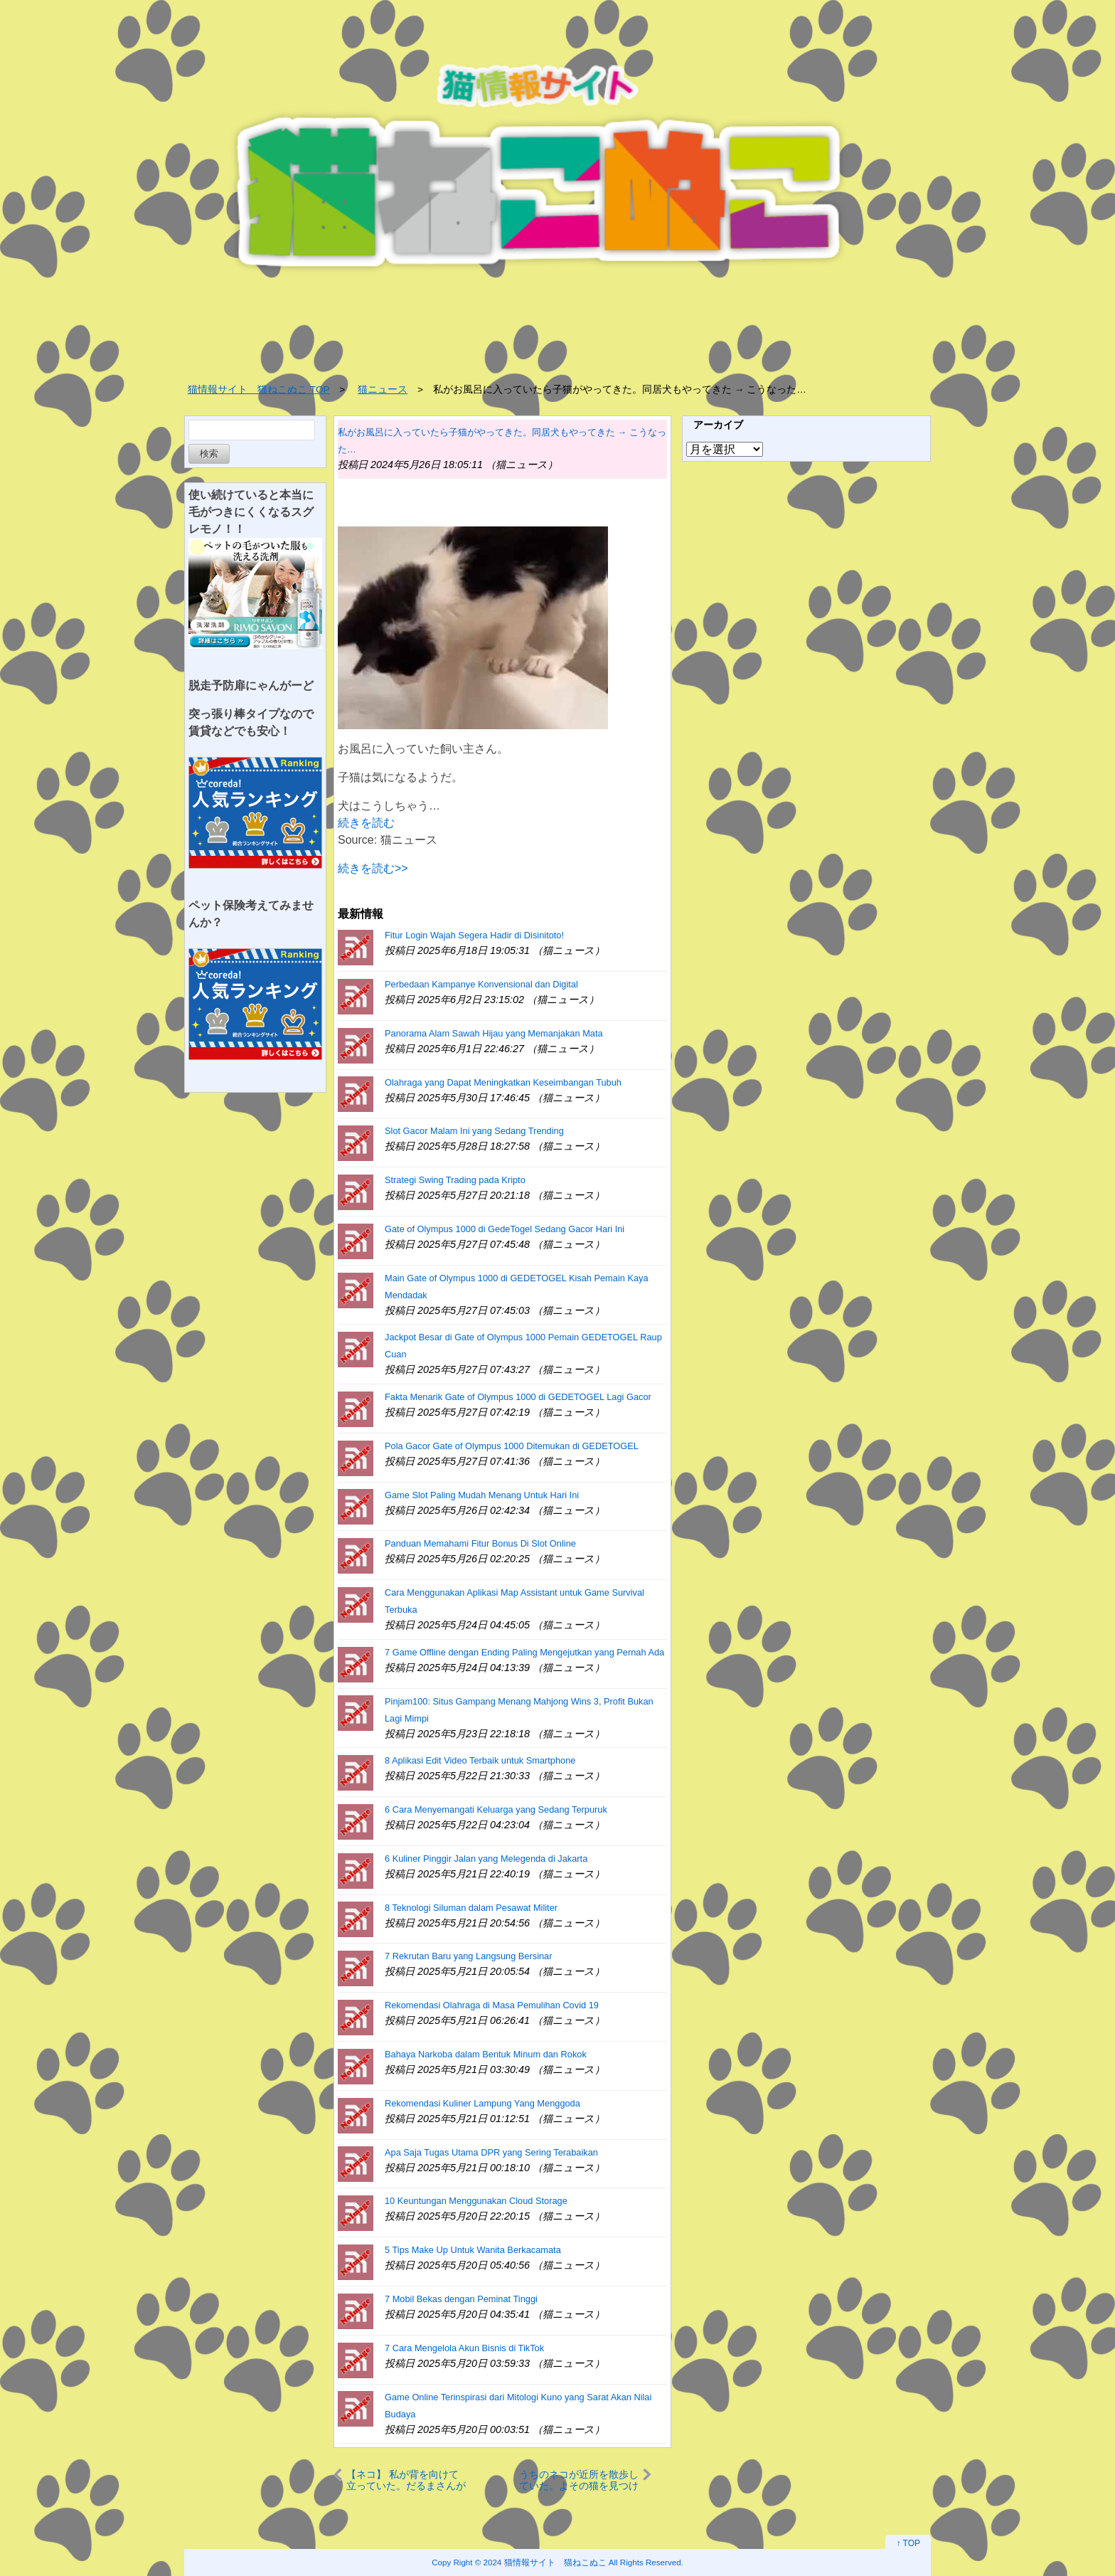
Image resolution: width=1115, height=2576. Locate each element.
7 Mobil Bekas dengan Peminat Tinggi (461, 2299)
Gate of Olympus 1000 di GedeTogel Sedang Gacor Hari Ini (504, 1229)
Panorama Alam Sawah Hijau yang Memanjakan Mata (494, 1033)
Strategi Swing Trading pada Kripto (455, 1180)
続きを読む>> (373, 868)
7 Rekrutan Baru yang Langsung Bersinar (468, 1956)
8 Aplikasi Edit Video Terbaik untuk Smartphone (480, 1760)
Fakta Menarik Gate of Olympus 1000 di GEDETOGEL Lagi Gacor (518, 1397)
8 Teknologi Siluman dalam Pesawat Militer (471, 1907)
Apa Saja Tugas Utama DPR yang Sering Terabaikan (491, 2152)
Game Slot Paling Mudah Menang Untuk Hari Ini (482, 1495)
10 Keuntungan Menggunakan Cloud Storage (476, 2200)
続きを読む (366, 823)
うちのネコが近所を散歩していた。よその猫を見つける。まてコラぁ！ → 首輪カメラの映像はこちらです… (579, 2480)
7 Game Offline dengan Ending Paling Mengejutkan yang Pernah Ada (524, 1652)
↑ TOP (908, 2543)
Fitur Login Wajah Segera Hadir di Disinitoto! (474, 935)
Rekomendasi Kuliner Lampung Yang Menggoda (482, 2103)
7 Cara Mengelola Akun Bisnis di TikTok (464, 2348)
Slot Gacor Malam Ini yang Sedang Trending (474, 1130)
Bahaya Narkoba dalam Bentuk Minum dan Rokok (486, 2054)
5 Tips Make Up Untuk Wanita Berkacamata (473, 2249)
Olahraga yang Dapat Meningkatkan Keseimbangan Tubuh (503, 1082)
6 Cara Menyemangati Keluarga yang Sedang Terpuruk (496, 1809)
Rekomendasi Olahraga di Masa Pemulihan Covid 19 (492, 2005)
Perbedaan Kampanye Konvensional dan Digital (481, 984)
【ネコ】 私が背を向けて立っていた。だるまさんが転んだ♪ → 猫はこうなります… (406, 2480)
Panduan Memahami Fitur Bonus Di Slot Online (480, 1543)
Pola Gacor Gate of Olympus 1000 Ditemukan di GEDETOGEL (512, 1446)
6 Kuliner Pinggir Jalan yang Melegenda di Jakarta (486, 1858)
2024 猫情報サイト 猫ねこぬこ (545, 2562)
